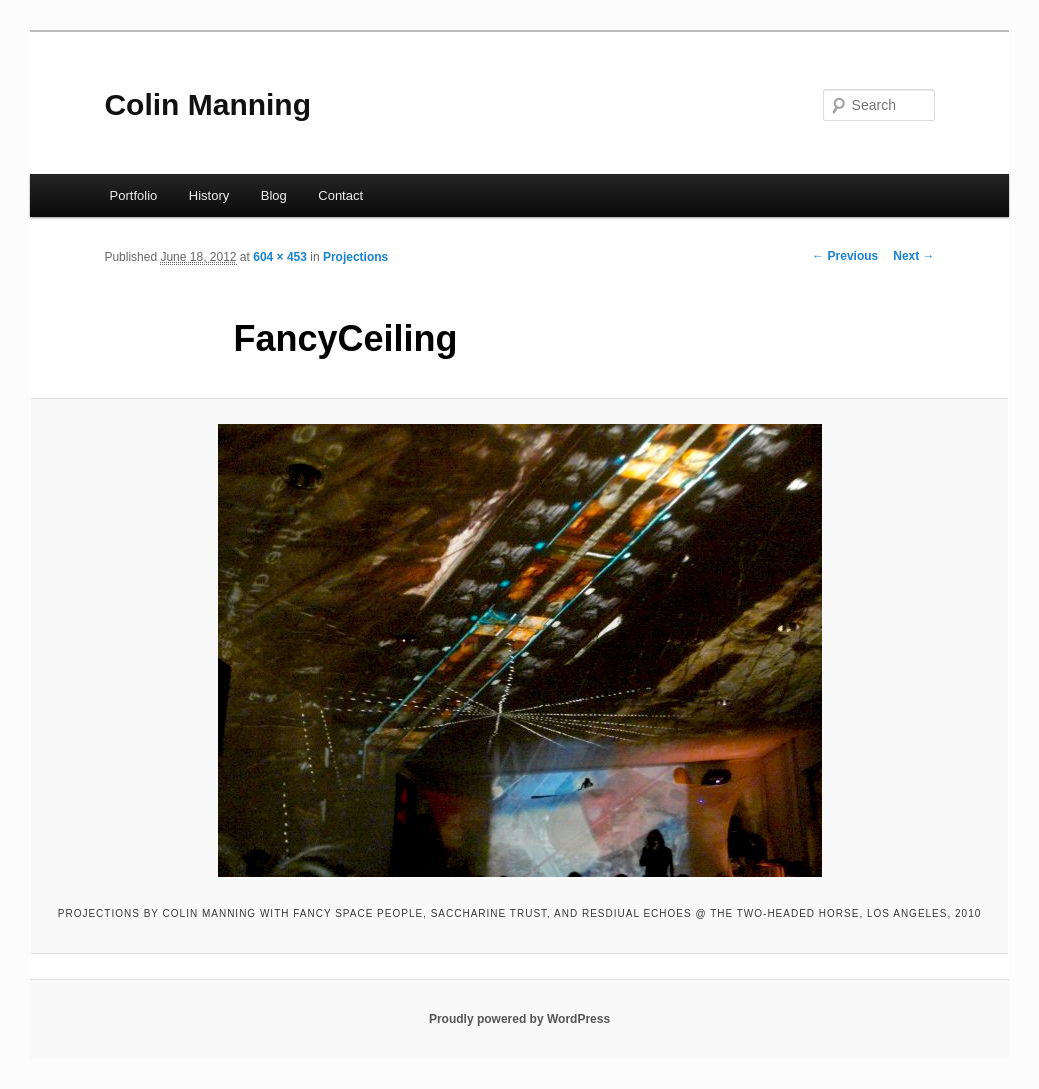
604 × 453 (280, 257)
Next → (913, 256)
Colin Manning (207, 104)
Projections (355, 257)
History (209, 195)
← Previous (845, 256)
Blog (274, 195)
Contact (340, 195)
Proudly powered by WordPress (519, 1019)
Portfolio (134, 195)
